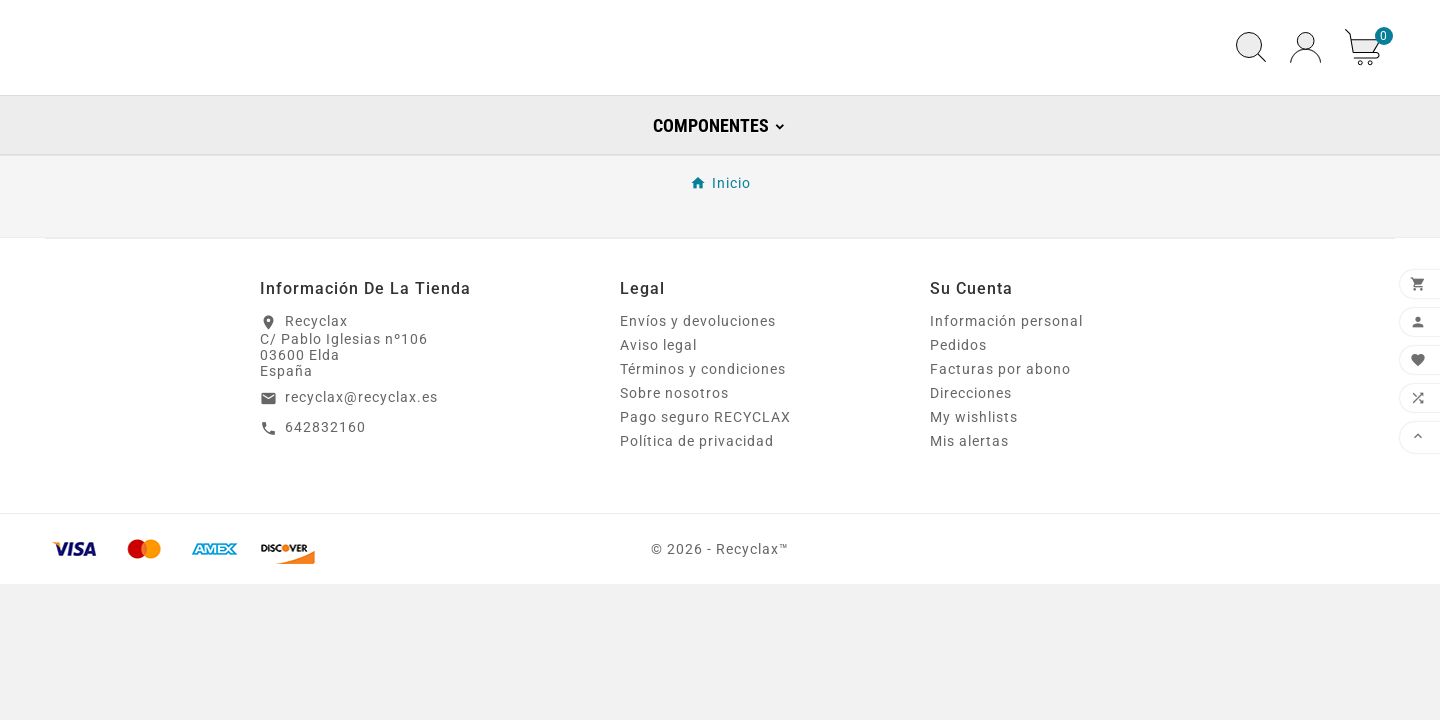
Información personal (1006, 379)
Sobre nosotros (674, 451)
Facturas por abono (1000, 427)
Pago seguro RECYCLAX (705, 475)
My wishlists (974, 475)
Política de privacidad (697, 499)
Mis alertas (969, 499)
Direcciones (971, 451)
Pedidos (958, 403)
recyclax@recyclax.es (361, 455)
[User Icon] (1305, 76)
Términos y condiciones (703, 427)
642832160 (325, 485)
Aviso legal (658, 403)
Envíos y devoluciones (698, 379)
